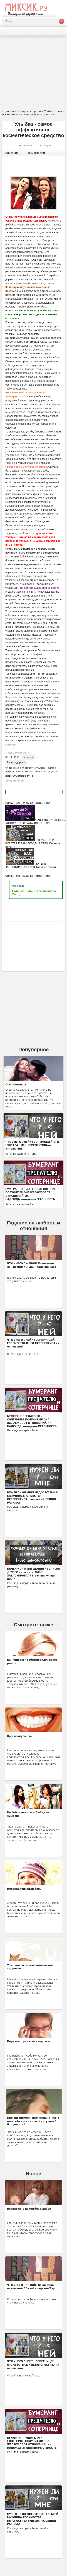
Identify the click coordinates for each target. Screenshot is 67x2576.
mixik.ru (28, 9)
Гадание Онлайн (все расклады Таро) (34, 892)
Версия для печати (19, 767)
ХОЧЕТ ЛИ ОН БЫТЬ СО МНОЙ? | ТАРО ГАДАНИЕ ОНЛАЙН (35, 814)
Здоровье (28, 756)
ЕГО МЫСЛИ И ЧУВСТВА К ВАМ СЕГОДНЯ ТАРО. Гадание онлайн (32, 836)
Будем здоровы (16, 762)
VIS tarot (18, 885)
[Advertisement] (33, 72)
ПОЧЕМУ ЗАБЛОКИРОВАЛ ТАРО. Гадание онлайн (31, 858)
